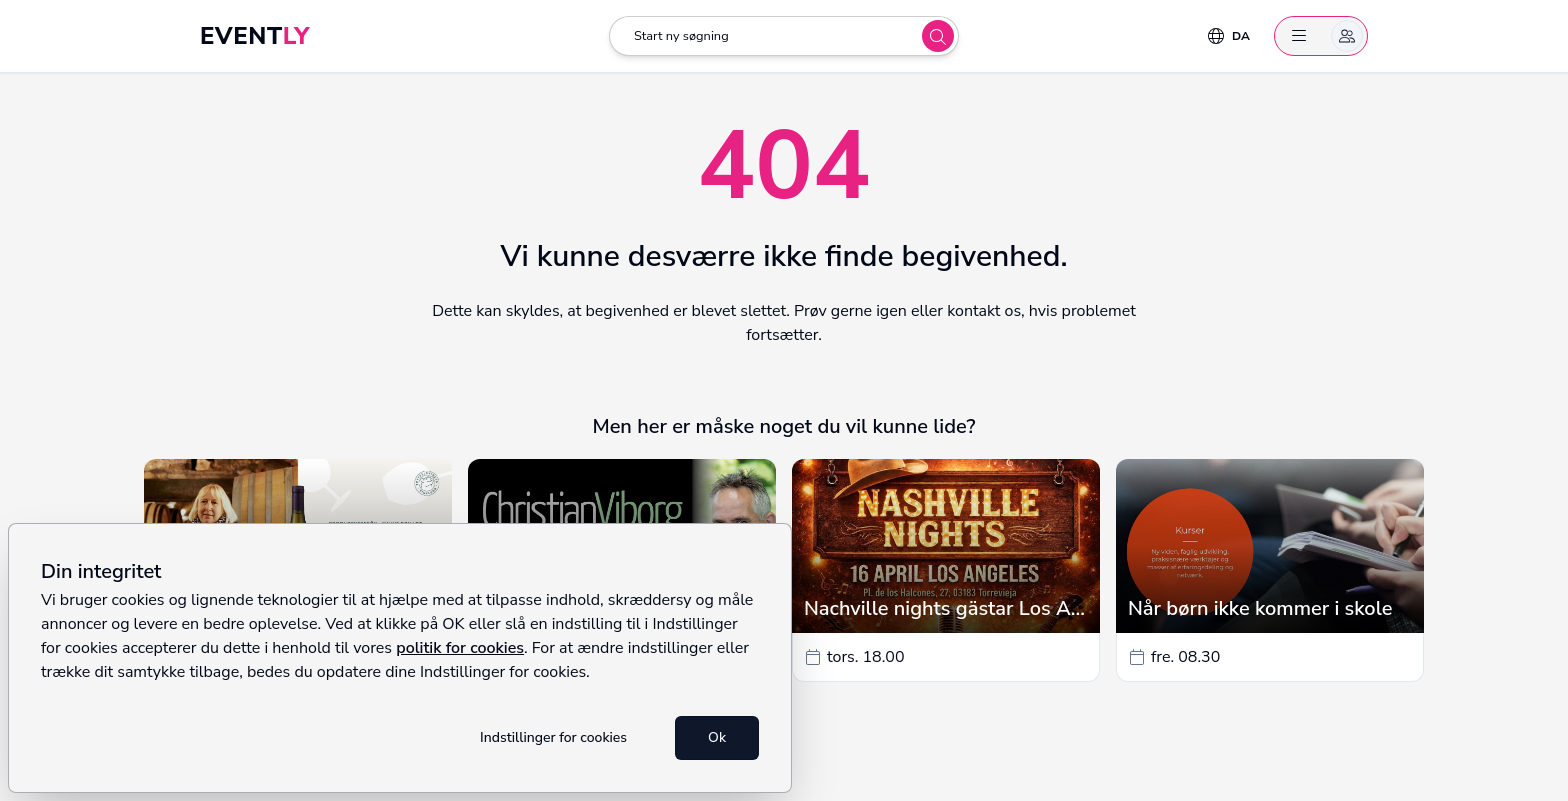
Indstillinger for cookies (553, 737)
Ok (717, 737)
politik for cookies (460, 648)
